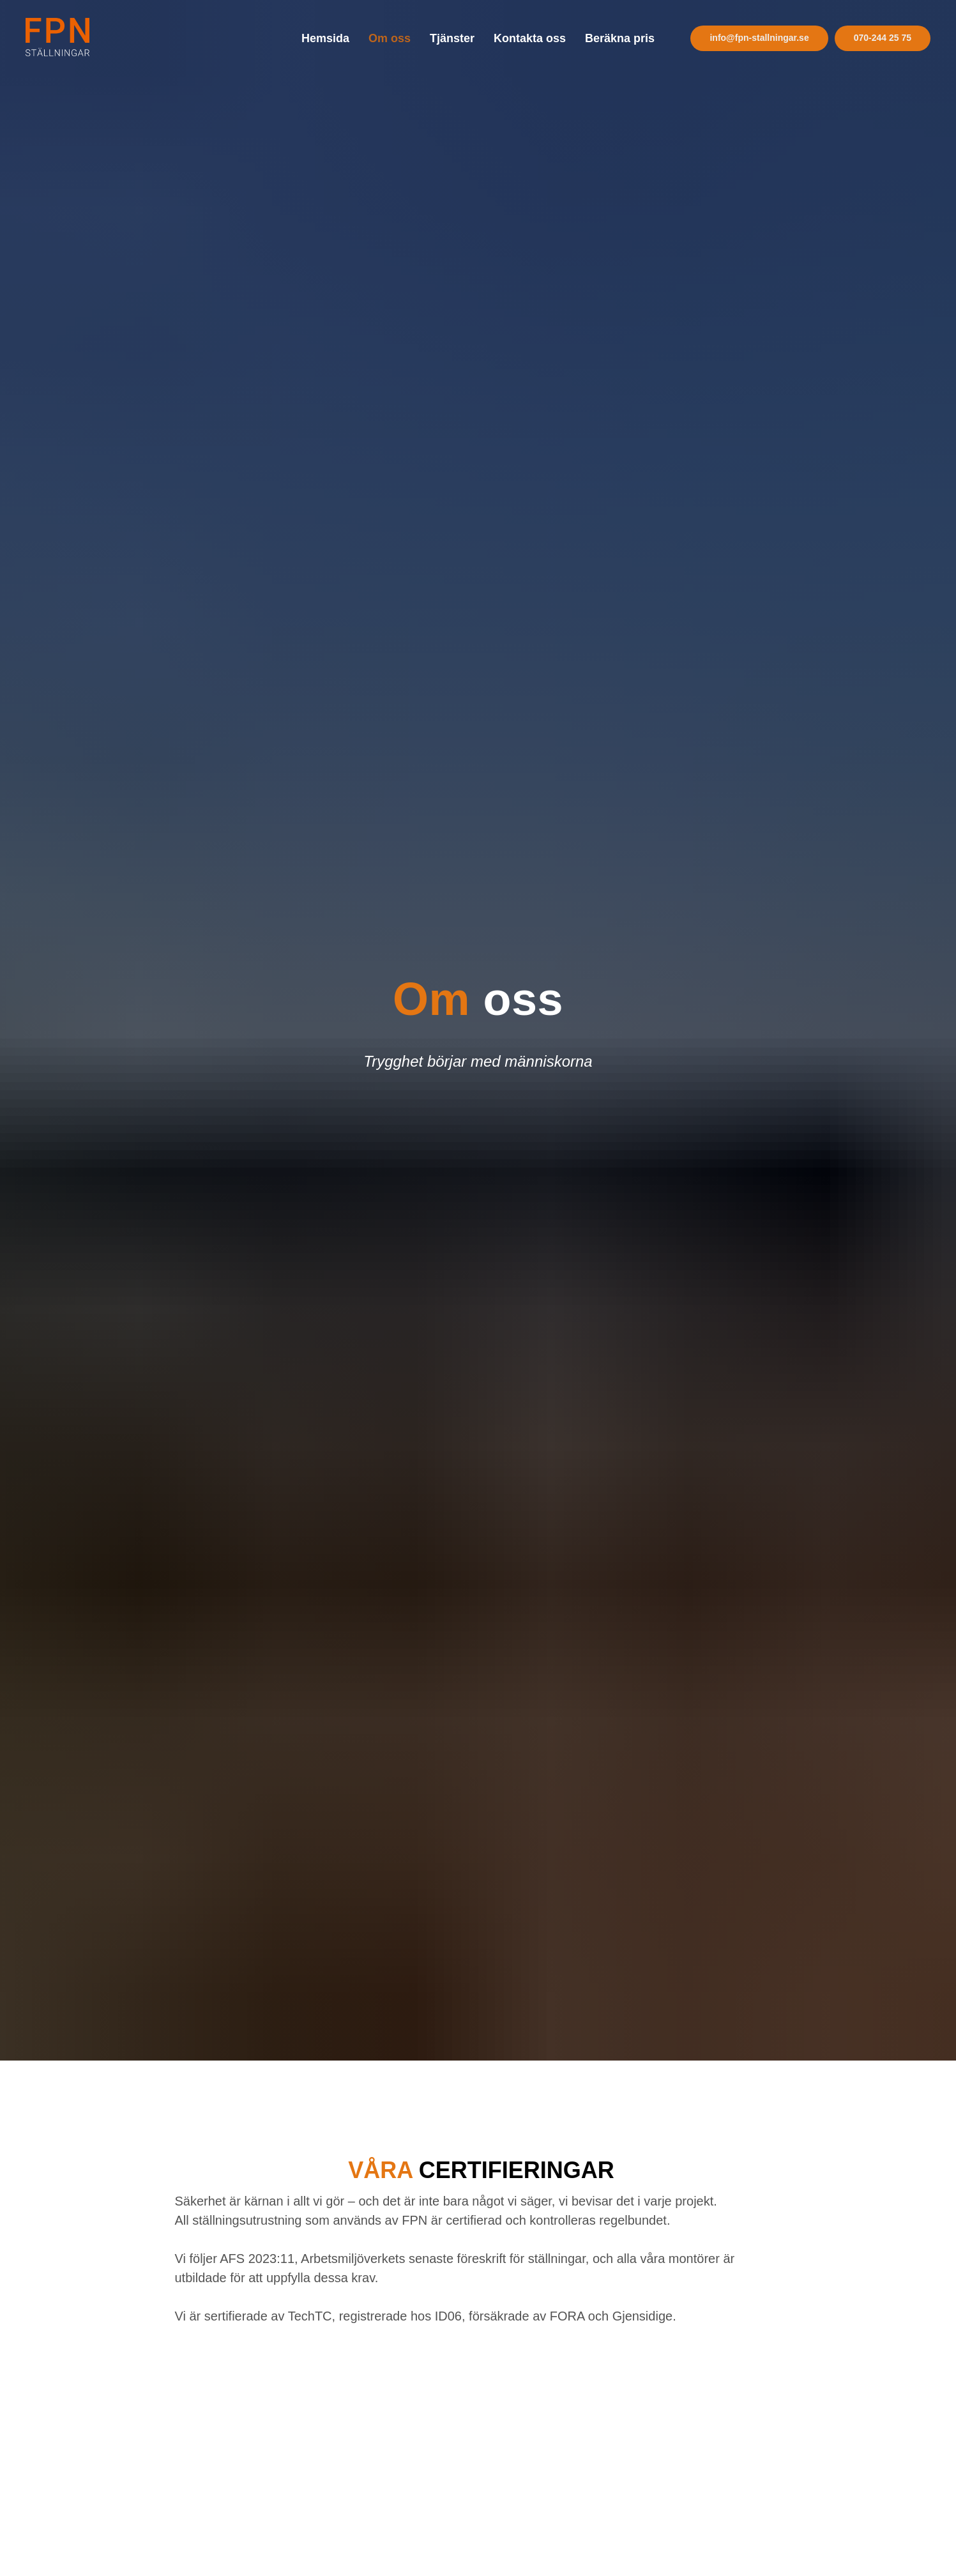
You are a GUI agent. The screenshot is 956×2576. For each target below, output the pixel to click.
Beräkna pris (620, 38)
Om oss (389, 38)
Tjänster (452, 38)
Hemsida (325, 38)
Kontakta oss (530, 38)
